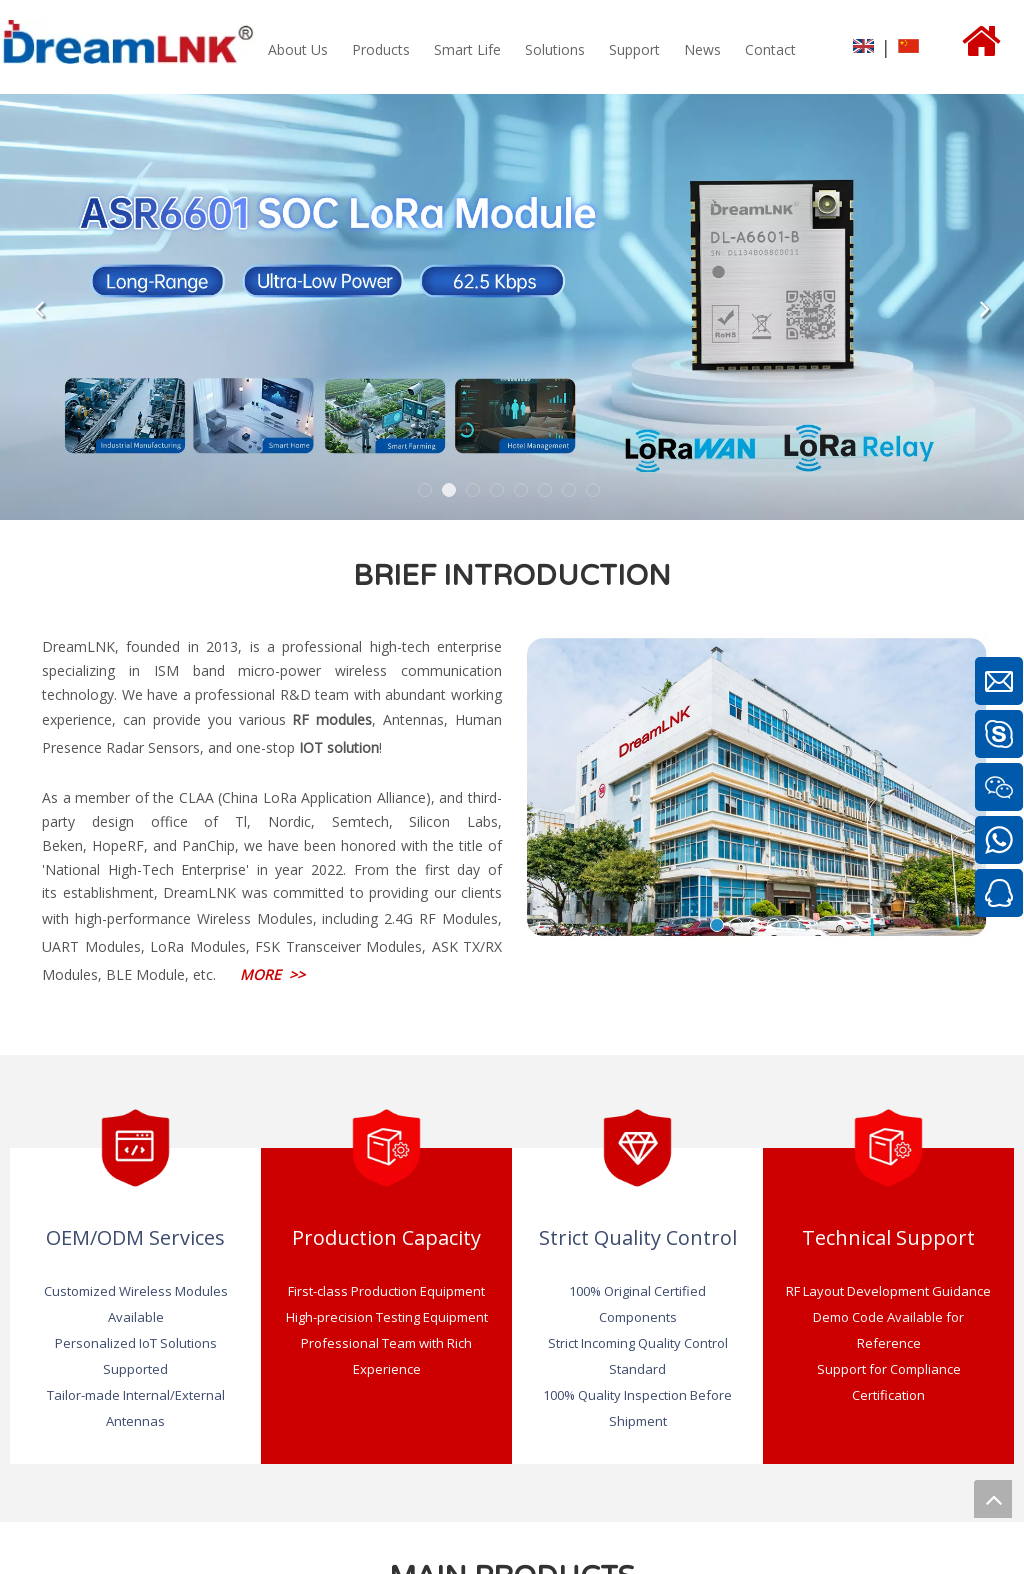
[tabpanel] (512, 307)
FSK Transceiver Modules (338, 946)
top (993, 1499)
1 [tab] (428, 493)
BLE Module (145, 974)
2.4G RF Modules (441, 918)
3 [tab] (476, 493)
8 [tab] (596, 493)
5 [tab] (524, 493)
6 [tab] (548, 493)
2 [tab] (452, 493)
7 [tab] (572, 493)
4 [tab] (500, 493)
